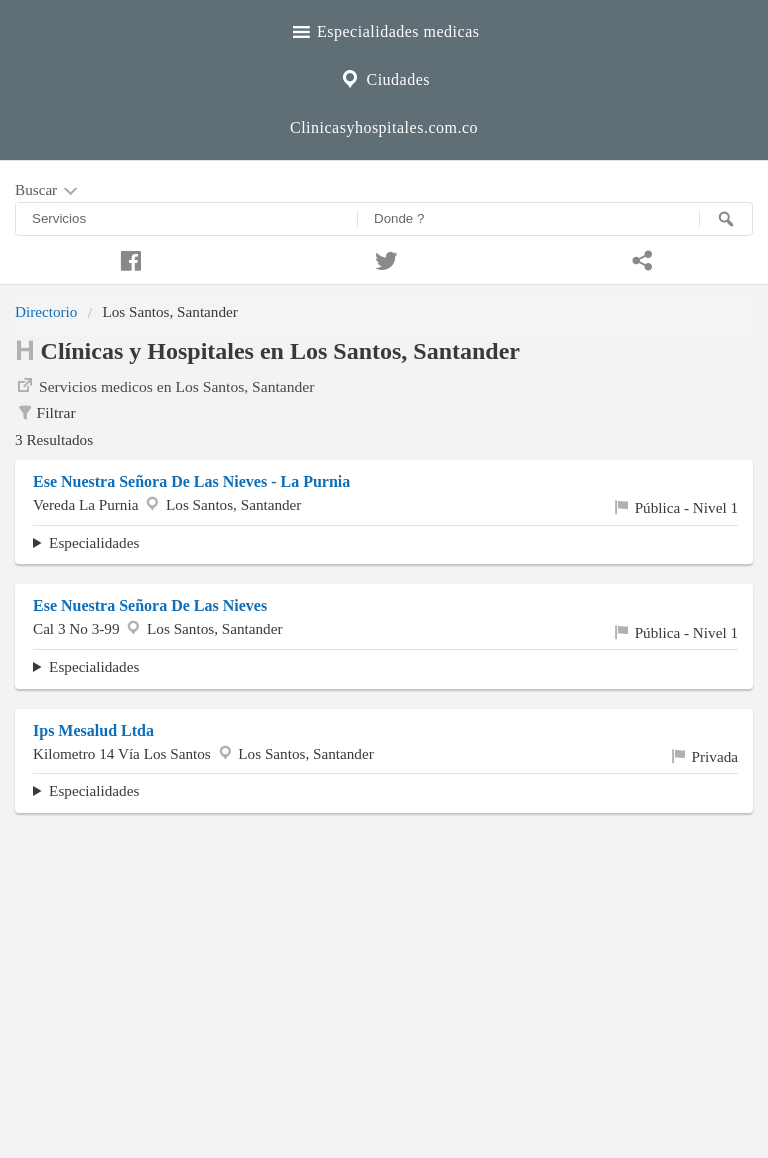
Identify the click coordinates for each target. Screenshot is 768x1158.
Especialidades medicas (384, 29)
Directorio (46, 311)
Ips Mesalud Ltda (93, 730)
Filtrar (45, 413)
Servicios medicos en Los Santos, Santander (164, 385)
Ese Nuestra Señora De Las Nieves (150, 605)
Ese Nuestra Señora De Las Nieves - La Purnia (191, 481)
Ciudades (384, 77)
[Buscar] (726, 219)
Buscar (48, 191)
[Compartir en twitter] (384, 258)
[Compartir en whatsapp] (640, 258)
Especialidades (94, 542)
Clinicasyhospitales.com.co (384, 127)
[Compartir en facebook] (128, 258)
